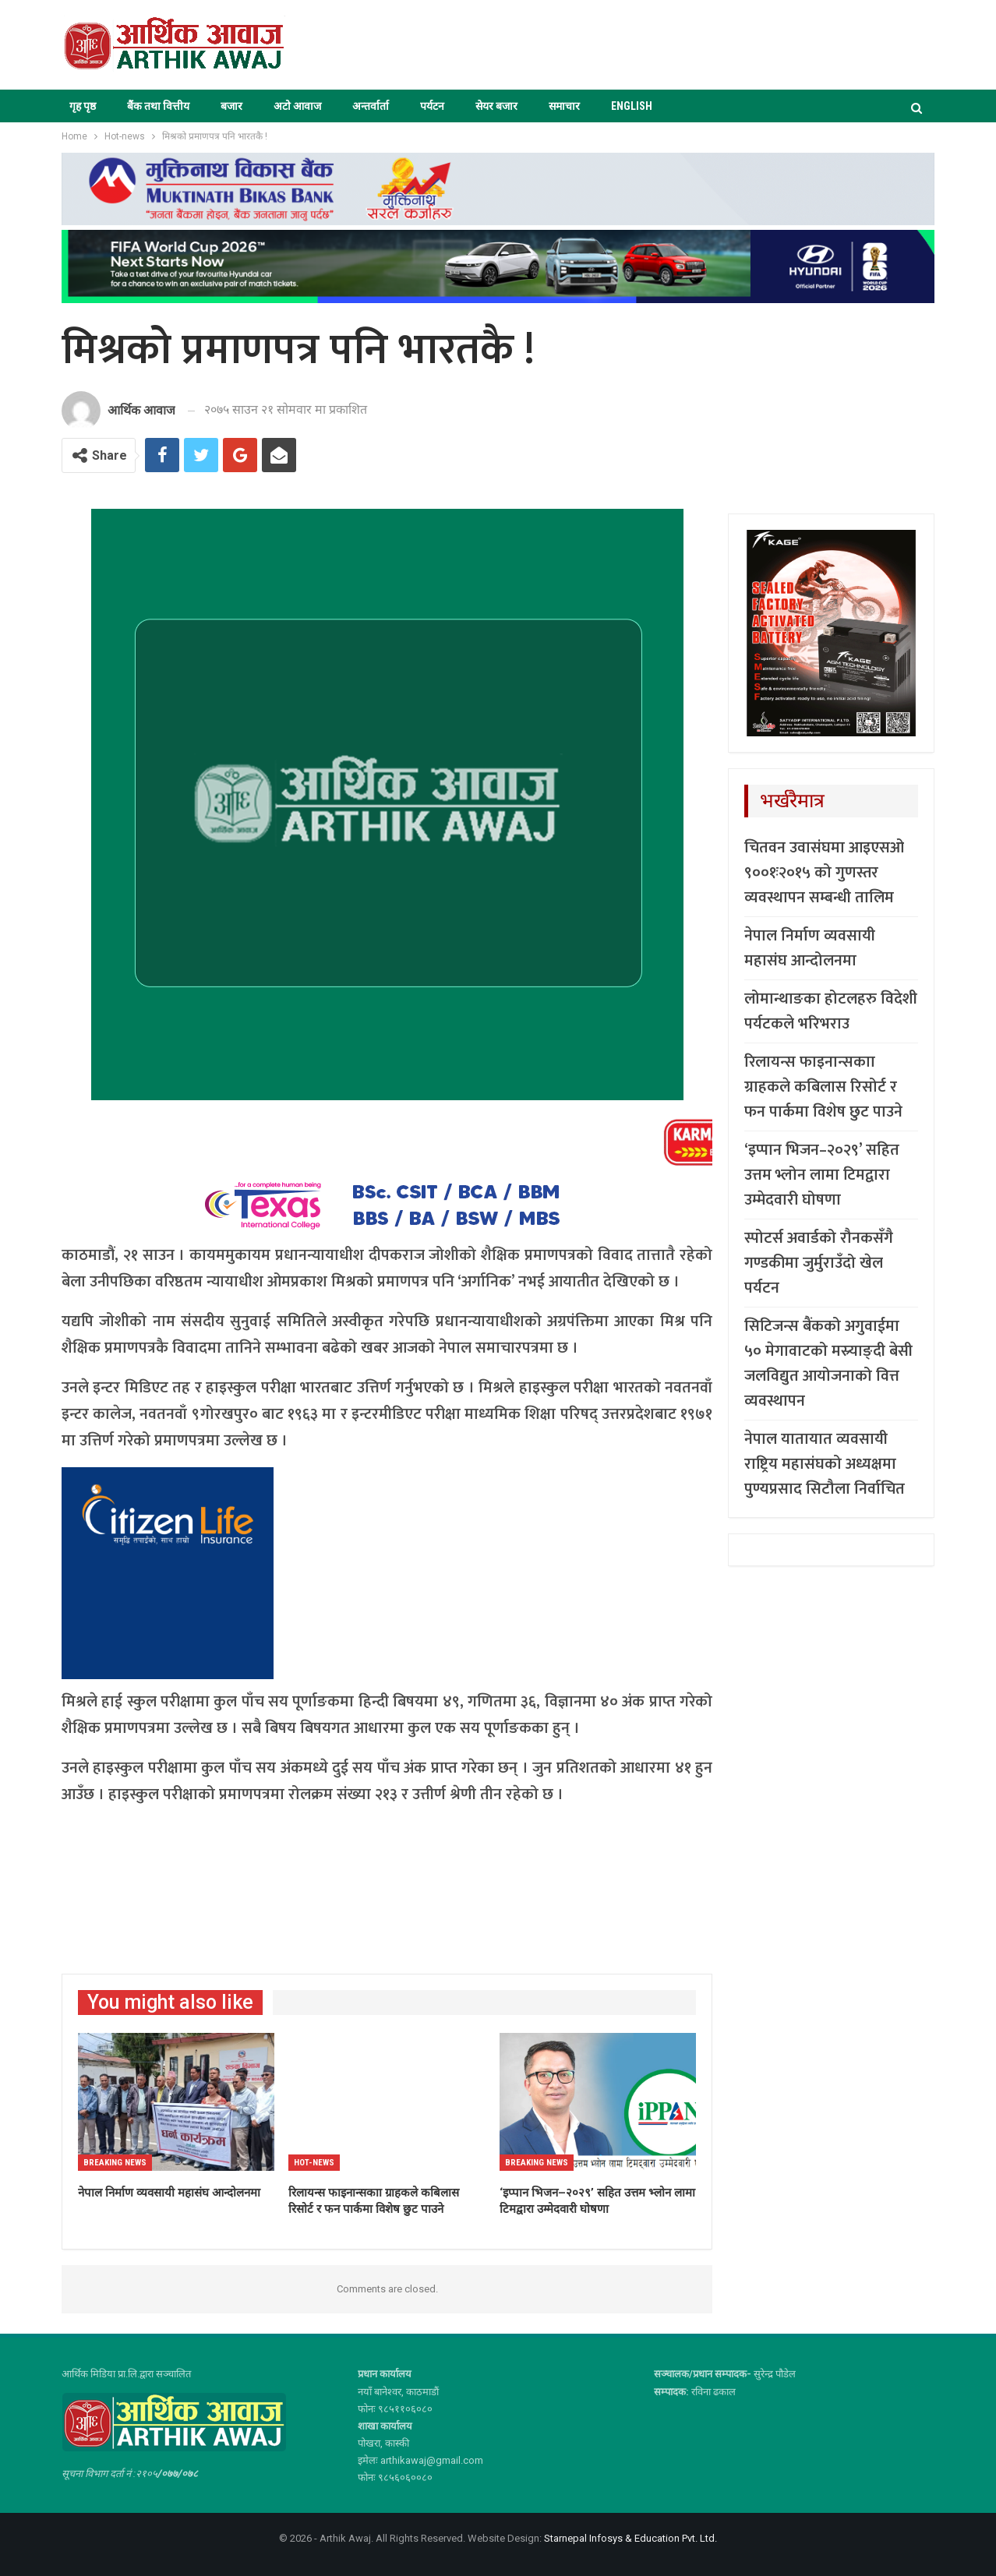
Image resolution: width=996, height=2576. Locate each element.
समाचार (564, 106)
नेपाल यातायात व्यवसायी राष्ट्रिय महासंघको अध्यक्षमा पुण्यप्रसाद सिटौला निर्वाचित (824, 1464)
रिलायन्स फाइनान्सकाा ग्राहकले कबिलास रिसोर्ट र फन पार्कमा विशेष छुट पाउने (823, 1087)
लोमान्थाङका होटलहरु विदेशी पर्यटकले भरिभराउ (830, 1011)
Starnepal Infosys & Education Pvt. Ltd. (630, 2538)
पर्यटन (432, 106)
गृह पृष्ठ (82, 106)
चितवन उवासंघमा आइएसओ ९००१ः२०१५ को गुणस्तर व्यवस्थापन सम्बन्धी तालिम (824, 873)
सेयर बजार (496, 106)
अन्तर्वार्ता (370, 106)
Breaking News (115, 2163)
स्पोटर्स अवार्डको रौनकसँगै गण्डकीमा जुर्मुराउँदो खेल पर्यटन (818, 1263)
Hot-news (314, 2163)
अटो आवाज (297, 106)
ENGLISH (631, 106)
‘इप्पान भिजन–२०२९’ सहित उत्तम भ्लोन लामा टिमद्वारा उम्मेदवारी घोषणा (821, 1175)
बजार (231, 106)
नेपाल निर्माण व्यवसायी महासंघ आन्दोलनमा (809, 948)
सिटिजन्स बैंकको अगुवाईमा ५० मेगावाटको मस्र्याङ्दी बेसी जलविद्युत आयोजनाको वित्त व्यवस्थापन (828, 1363)
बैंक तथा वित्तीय (158, 106)
